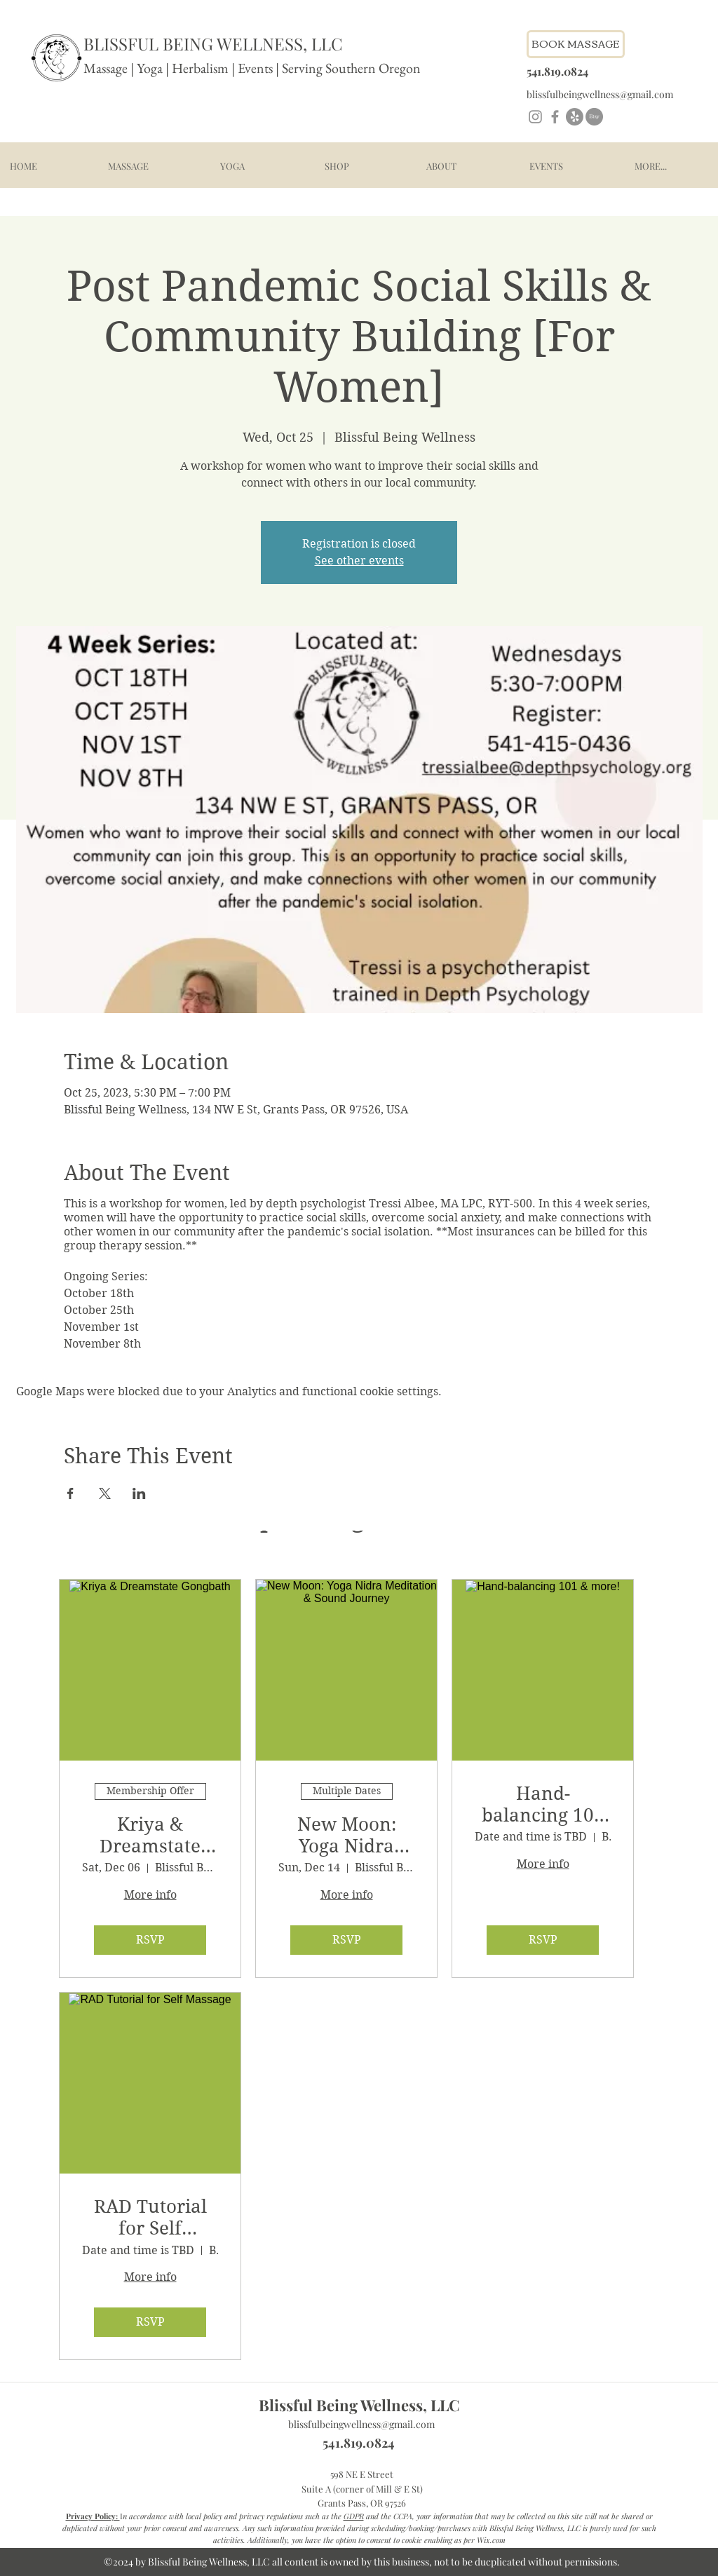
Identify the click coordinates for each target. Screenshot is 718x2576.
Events (257, 68)
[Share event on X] (104, 1493)
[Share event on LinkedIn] (139, 1493)
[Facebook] (555, 117)
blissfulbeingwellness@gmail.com (361, 2424)
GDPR (354, 2516)
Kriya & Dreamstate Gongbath (150, 1835)
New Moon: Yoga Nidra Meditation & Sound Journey (347, 1835)
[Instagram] (535, 117)
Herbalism (200, 68)
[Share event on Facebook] (70, 1493)
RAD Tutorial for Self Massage (150, 2217)
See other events (359, 560)
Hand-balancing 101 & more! (543, 1804)
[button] (128, 165)
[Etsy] (594, 117)
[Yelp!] (574, 117)
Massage (105, 68)
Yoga (150, 68)
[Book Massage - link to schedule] (576, 44)
